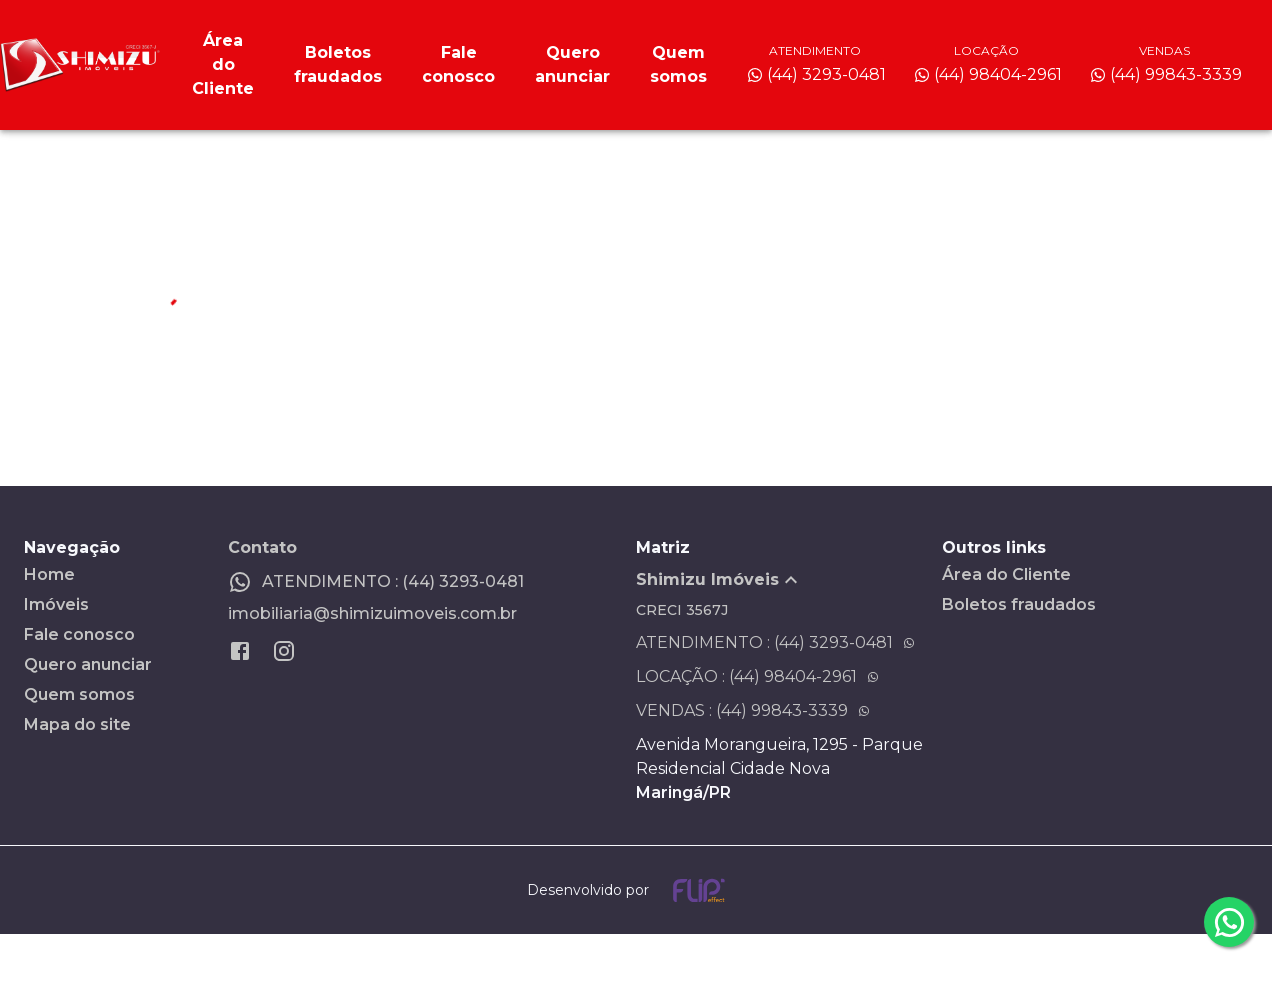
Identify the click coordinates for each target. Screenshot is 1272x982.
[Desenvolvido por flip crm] (636, 890)
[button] (789, 580)
